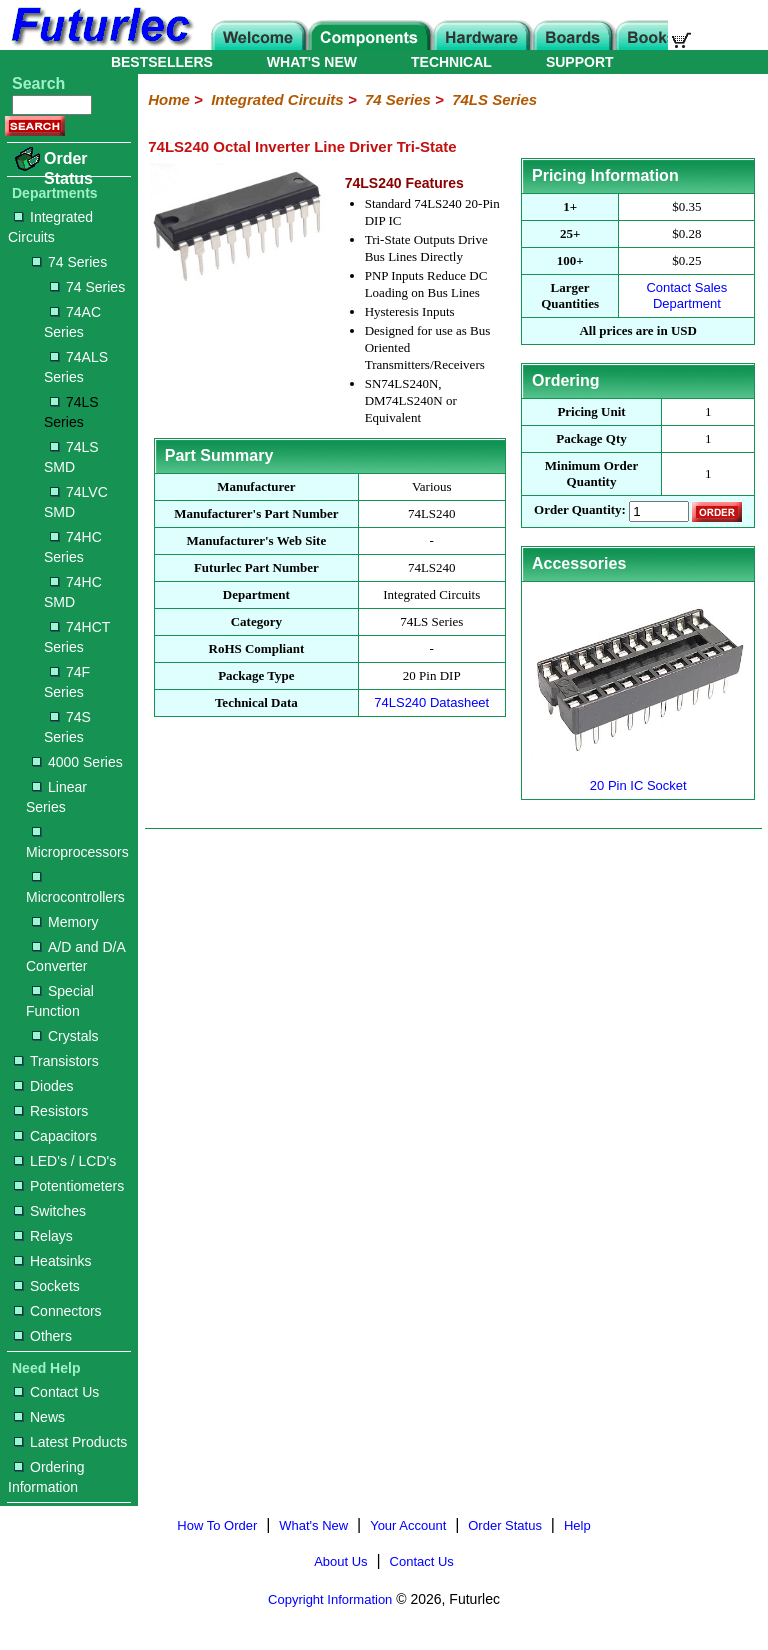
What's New (313, 1525)
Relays (43, 1236)
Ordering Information (46, 1477)
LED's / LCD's (65, 1161)
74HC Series (73, 547)
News (39, 1417)
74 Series (69, 262)
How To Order (217, 1525)
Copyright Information (330, 1599)
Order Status (68, 168)
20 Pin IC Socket (638, 777)
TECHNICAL (451, 62)
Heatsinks (52, 1261)
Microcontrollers (75, 888)
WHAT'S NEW (312, 62)
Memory (65, 922)
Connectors (58, 1311)
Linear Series (56, 797)
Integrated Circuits (50, 227)
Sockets (47, 1286)
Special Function (60, 1001)
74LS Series (71, 412)
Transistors (56, 1061)
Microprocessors (77, 843)
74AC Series (72, 322)
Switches (50, 1211)
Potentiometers (69, 1186)
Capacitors (55, 1136)
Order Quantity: (580, 510)
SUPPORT (580, 62)
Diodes (44, 1086)
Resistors (51, 1111)
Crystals (65, 1036)
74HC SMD (73, 592)
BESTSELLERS (162, 62)
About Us (340, 1561)
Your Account (408, 1525)
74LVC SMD (76, 502)
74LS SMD (71, 457)
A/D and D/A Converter (75, 957)
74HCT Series (77, 637)
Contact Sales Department (686, 295)
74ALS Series (76, 367)
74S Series (67, 727)
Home (169, 99)
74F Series (67, 682)
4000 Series (77, 762)
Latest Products (70, 1442)
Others (43, 1336)
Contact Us (56, 1392)
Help (577, 1525)
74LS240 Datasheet (431, 702)
